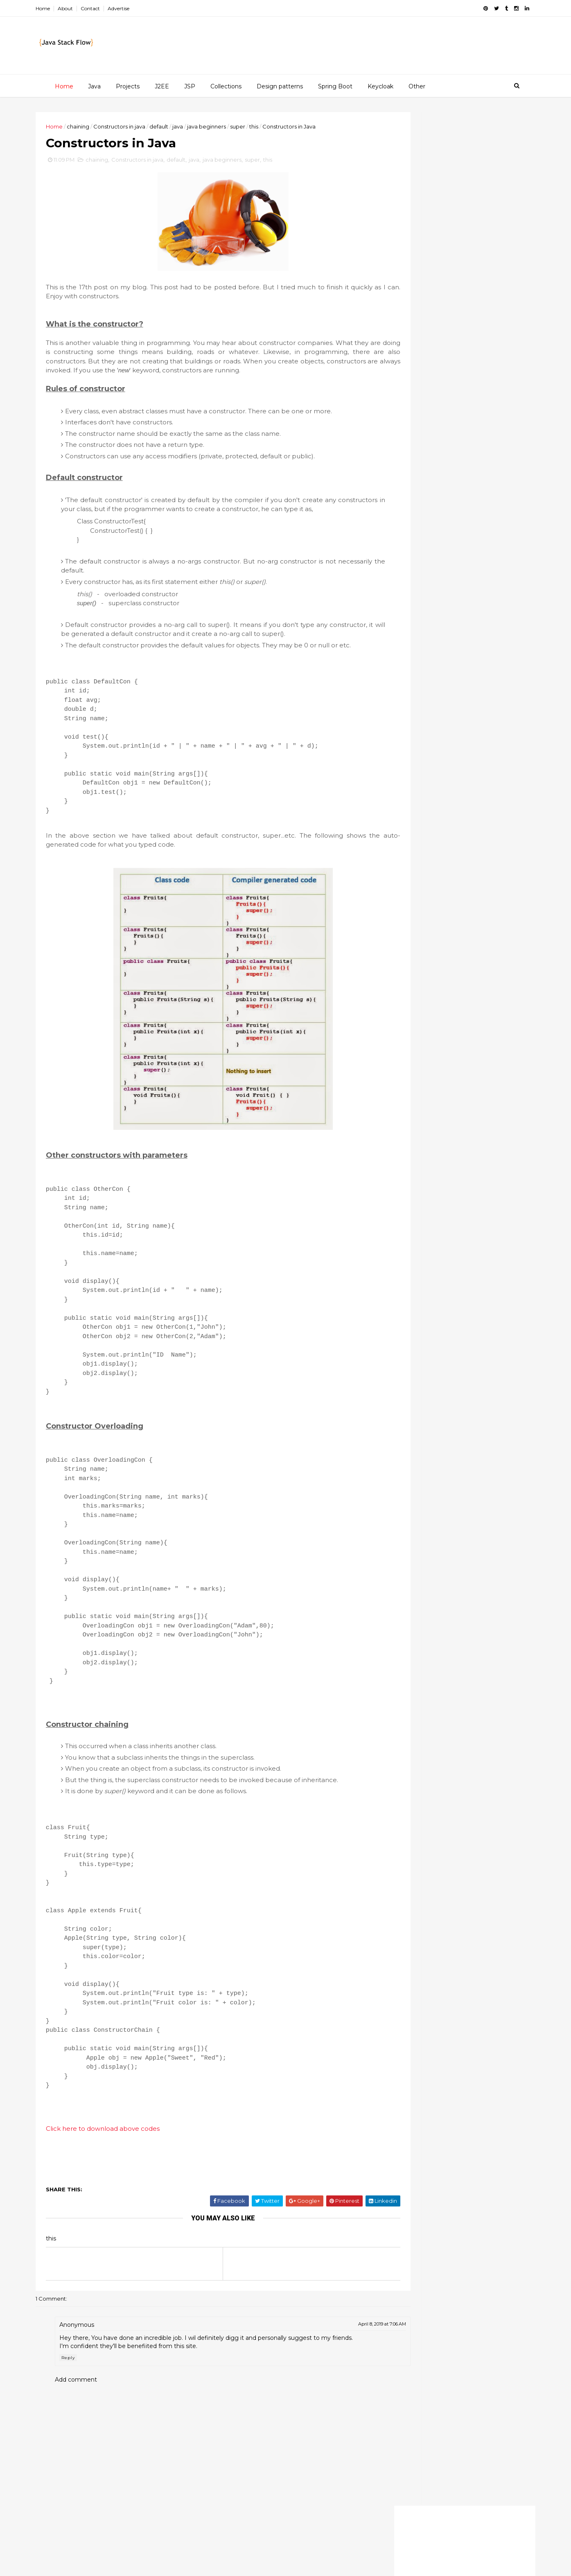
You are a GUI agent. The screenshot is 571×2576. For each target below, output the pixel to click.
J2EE (160, 85)
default (177, 125)
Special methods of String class (445, 417)
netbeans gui (434, 1130)
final (437, 1060)
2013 (398, 364)
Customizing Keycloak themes (463, 675)
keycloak (422, 1102)
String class (468, 1003)
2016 (398, 334)
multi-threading (408, 1116)
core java (444, 1031)
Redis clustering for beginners (461, 726)
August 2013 (417, 497)
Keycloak (379, 85)
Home (61, 8)
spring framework (412, 1173)
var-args (492, 1216)
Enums (406, 436)
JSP (188, 85)
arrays (396, 1017)
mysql (395, 1130)
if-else (480, 1060)
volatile (397, 1229)
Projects (126, 85)
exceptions (402, 1060)
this (272, 125)
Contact (109, 8)
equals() (482, 1045)
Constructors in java (138, 125)
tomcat (398, 1216)
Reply (87, 2425)
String (431, 1003)
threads (489, 1201)
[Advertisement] (446, 168)
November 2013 (422, 382)
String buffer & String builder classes (442, 404)
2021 (398, 286)
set (437, 1159)
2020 (399, 296)
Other (415, 85)
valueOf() (454, 1216)
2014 (398, 354)
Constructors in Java (428, 446)
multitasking (459, 1116)
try (425, 1216)
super (256, 125)
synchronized (406, 1201)
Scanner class (417, 390)
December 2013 (422, 372)
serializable (403, 1159)
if (457, 1060)
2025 (398, 257)
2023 (398, 266)
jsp (392, 1102)
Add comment (95, 2447)
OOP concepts (419, 465)
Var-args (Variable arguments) (442, 456)
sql (446, 1187)
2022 (398, 276)
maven (483, 1102)
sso (469, 1187)
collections (403, 1031)
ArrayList (399, 1003)
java (196, 125)
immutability (404, 1074)
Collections (224, 85)
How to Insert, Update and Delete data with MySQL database (457, 785)
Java (93, 85)
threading (451, 1201)
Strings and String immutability (444, 426)
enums (450, 1045)
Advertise (137, 8)
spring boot (471, 1159)
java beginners (225, 125)
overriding (402, 1145)
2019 (398, 305)
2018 (398, 315)
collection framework (446, 1017)
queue (439, 1145)
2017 (398, 325)
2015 (398, 344)
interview (446, 1074)
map (454, 1102)
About (84, 8)
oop (472, 1130)
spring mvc (466, 1173)
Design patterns (278, 85)
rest (468, 1145)
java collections (463, 1088)
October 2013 (419, 478)
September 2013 (423, 487)
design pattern (408, 1045)
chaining (97, 125)
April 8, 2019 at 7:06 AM (335, 2384)
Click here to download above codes (121, 2188)
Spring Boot (334, 85)
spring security (408, 1187)
